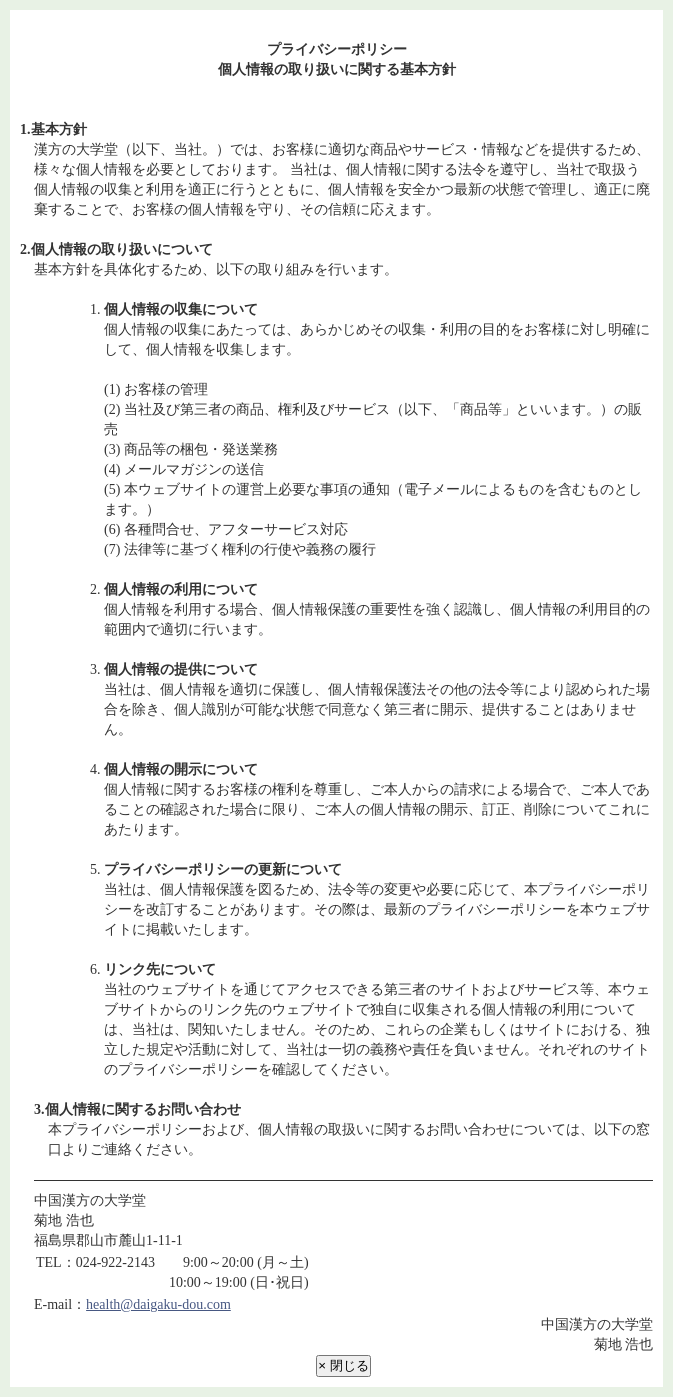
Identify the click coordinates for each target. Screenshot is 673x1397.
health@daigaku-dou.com (158, 1304)
